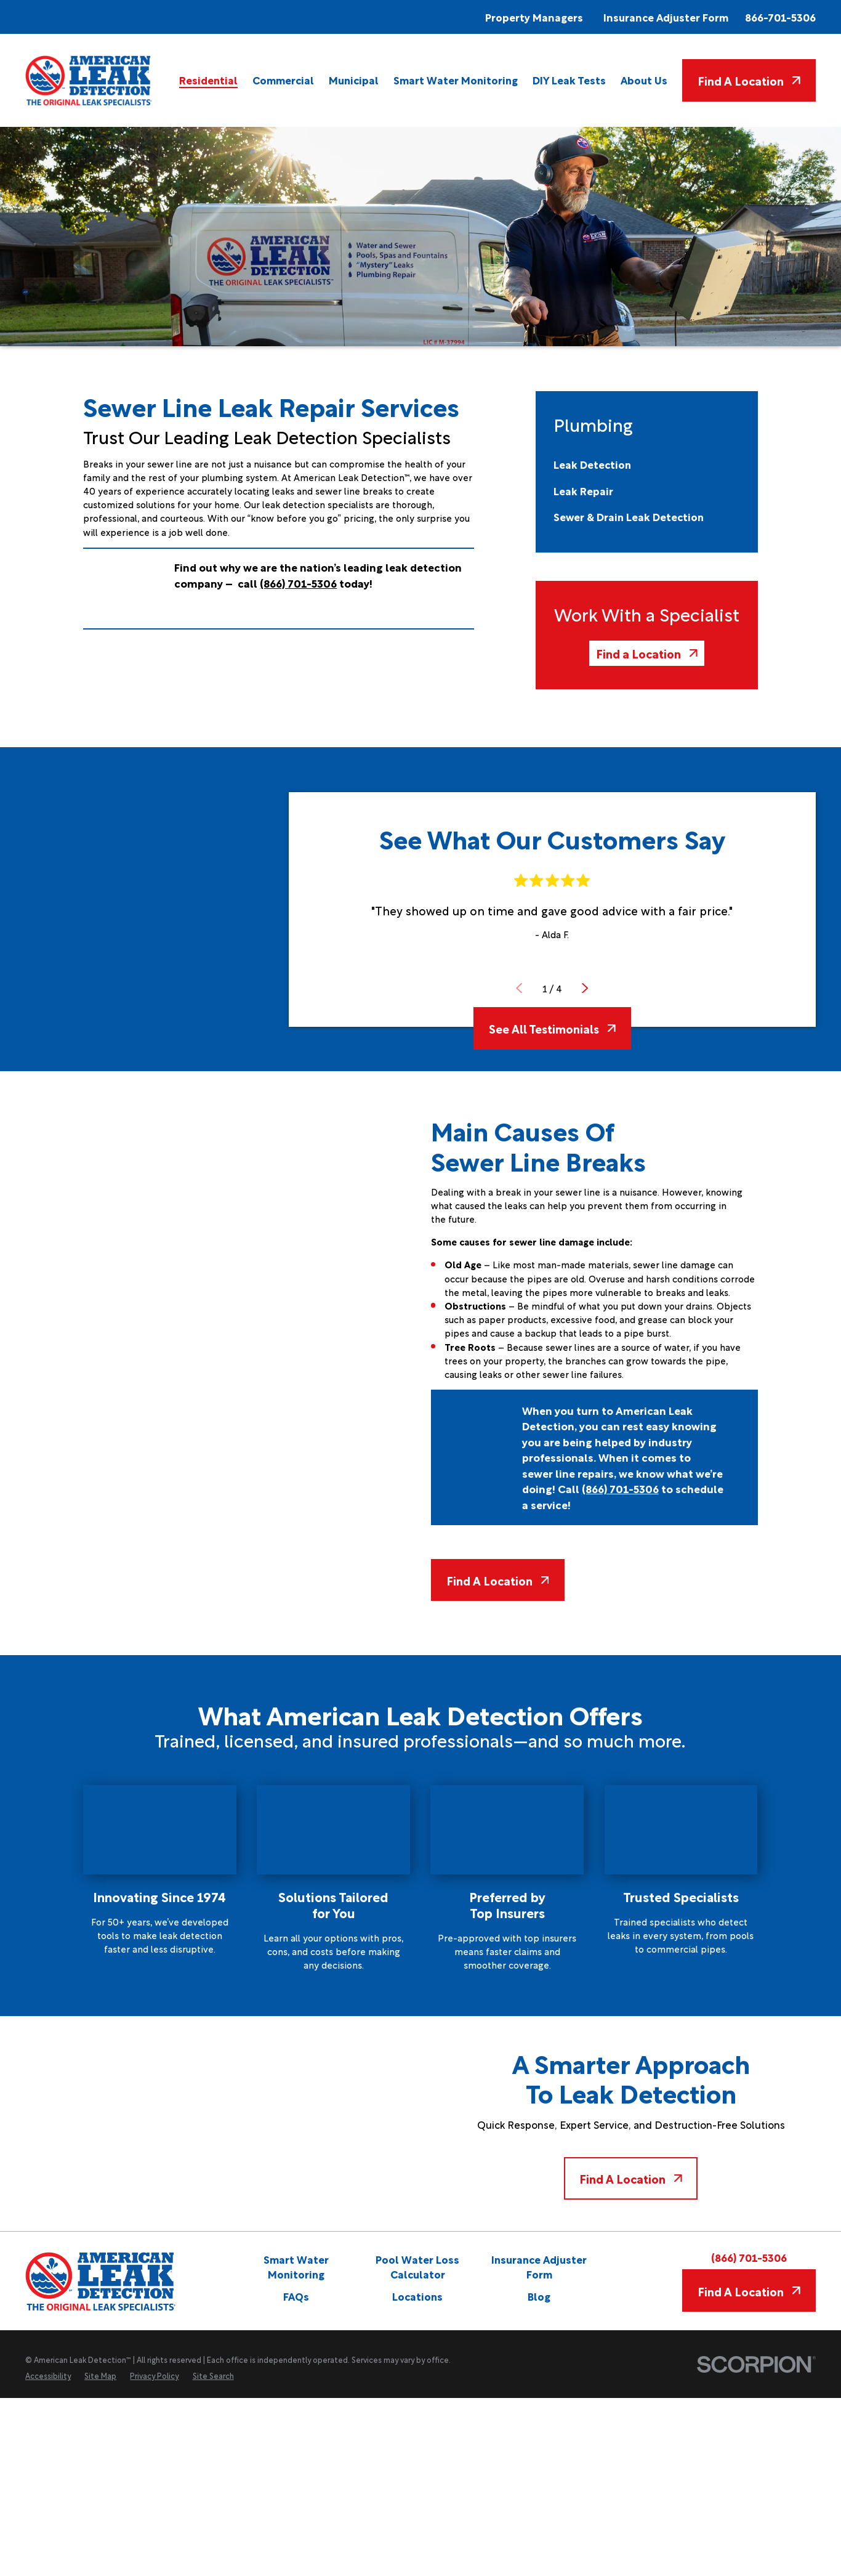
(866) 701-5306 (749, 2257)
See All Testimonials (552, 1028)
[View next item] (585, 988)
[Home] (89, 80)
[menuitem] (208, 80)
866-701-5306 (780, 17)
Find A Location (749, 80)
